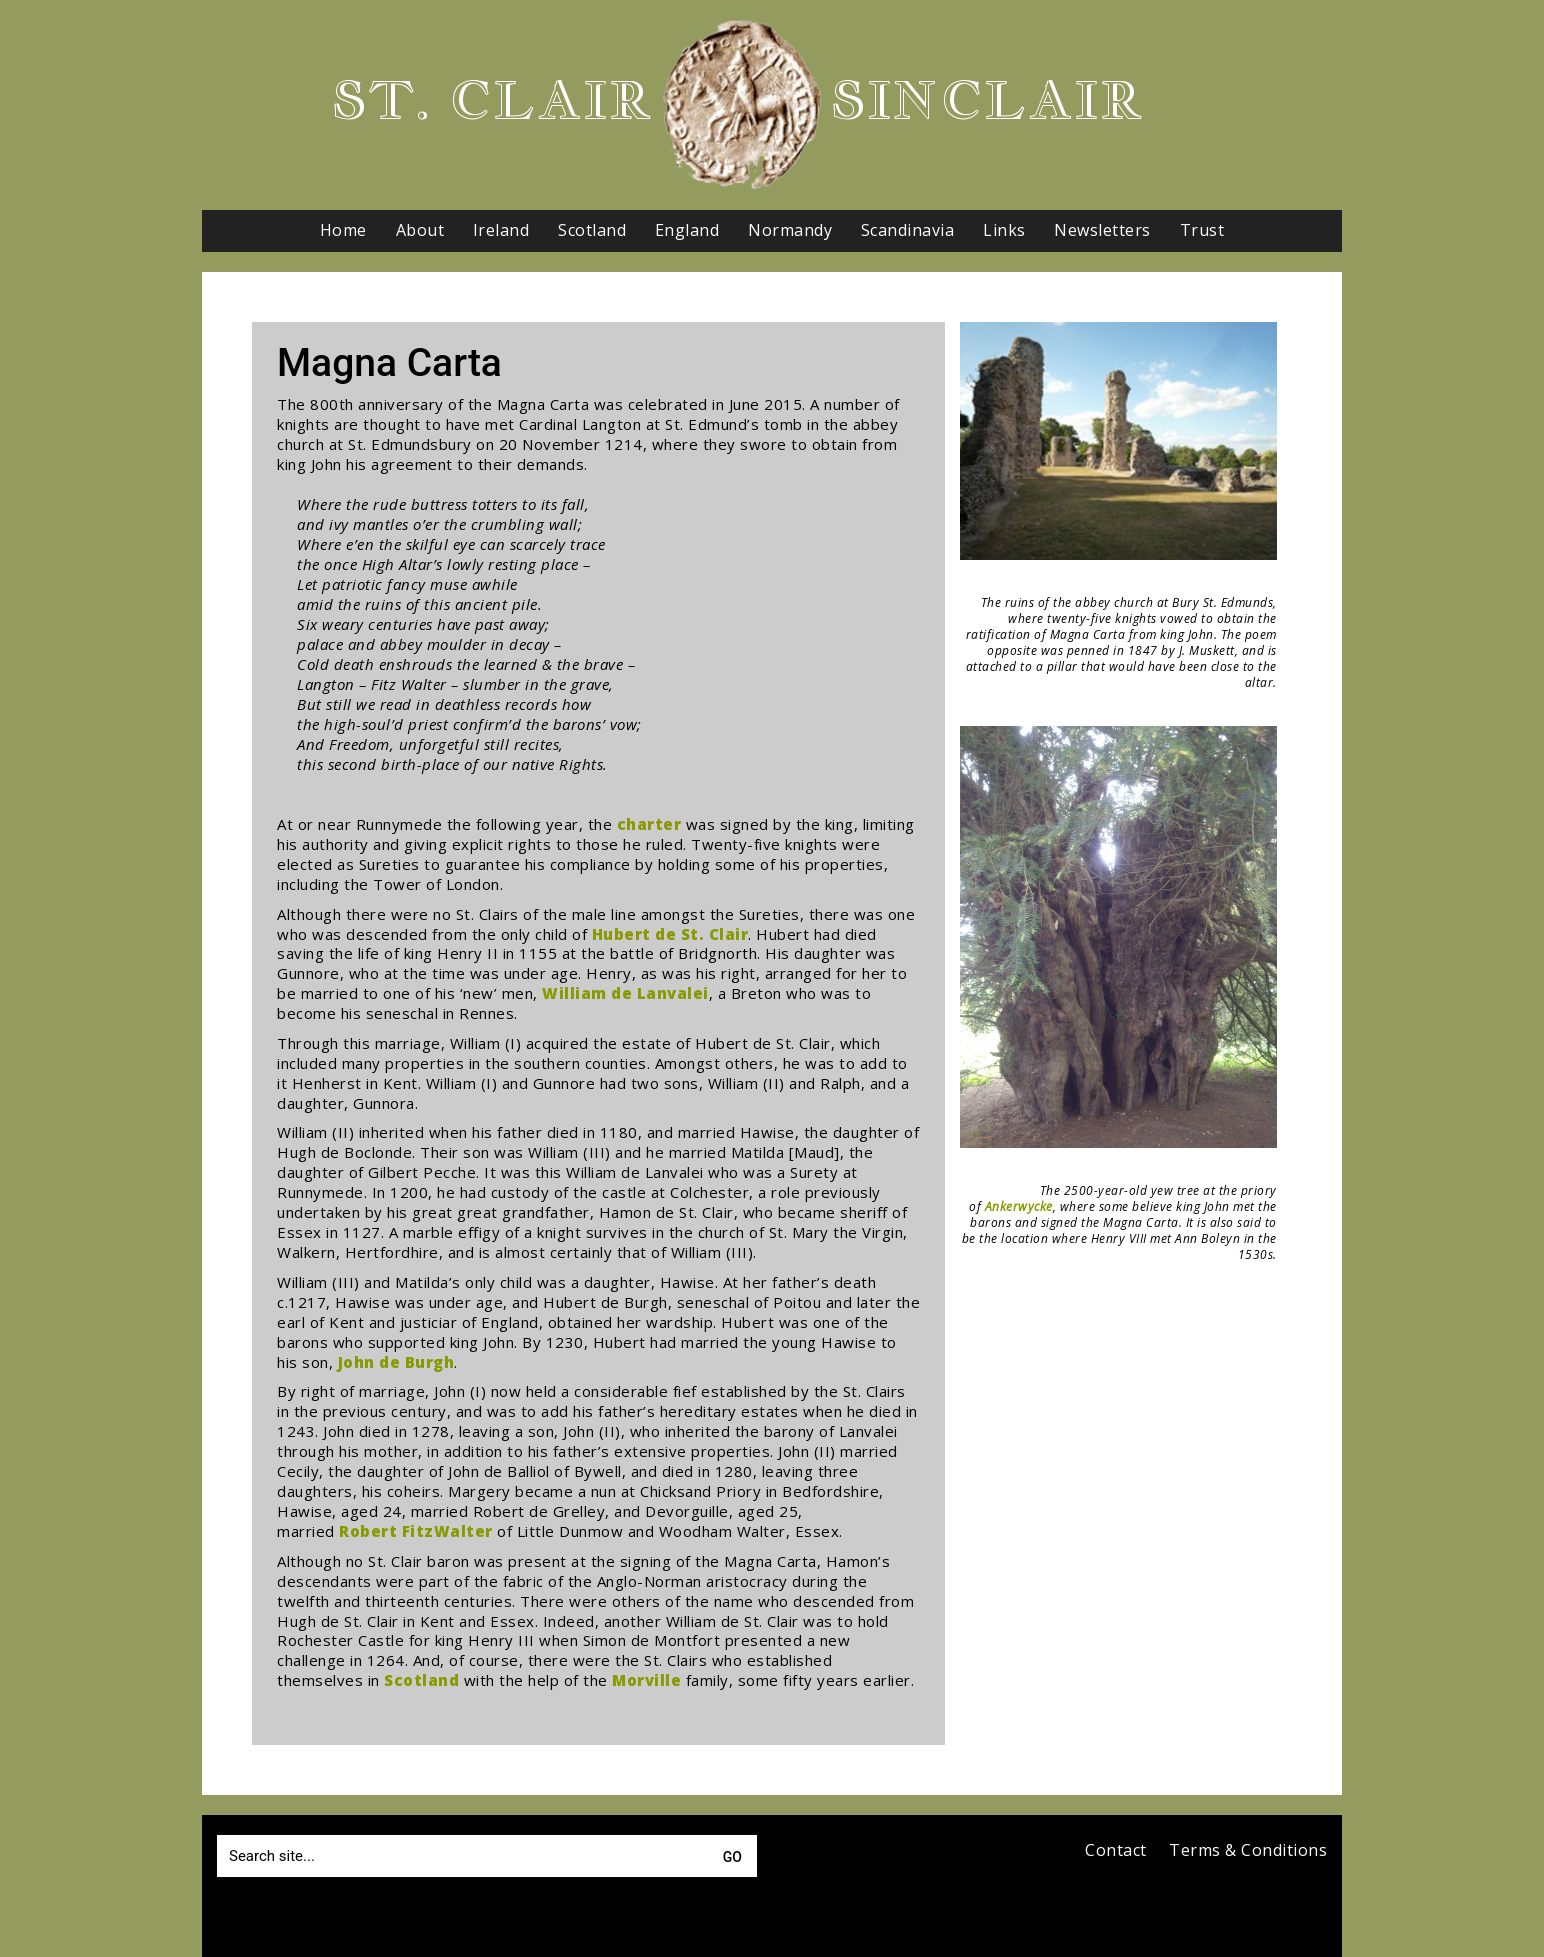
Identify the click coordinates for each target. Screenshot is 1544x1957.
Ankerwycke (1019, 1206)
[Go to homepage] (742, 105)
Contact (1116, 1850)
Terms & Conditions (1248, 1850)
